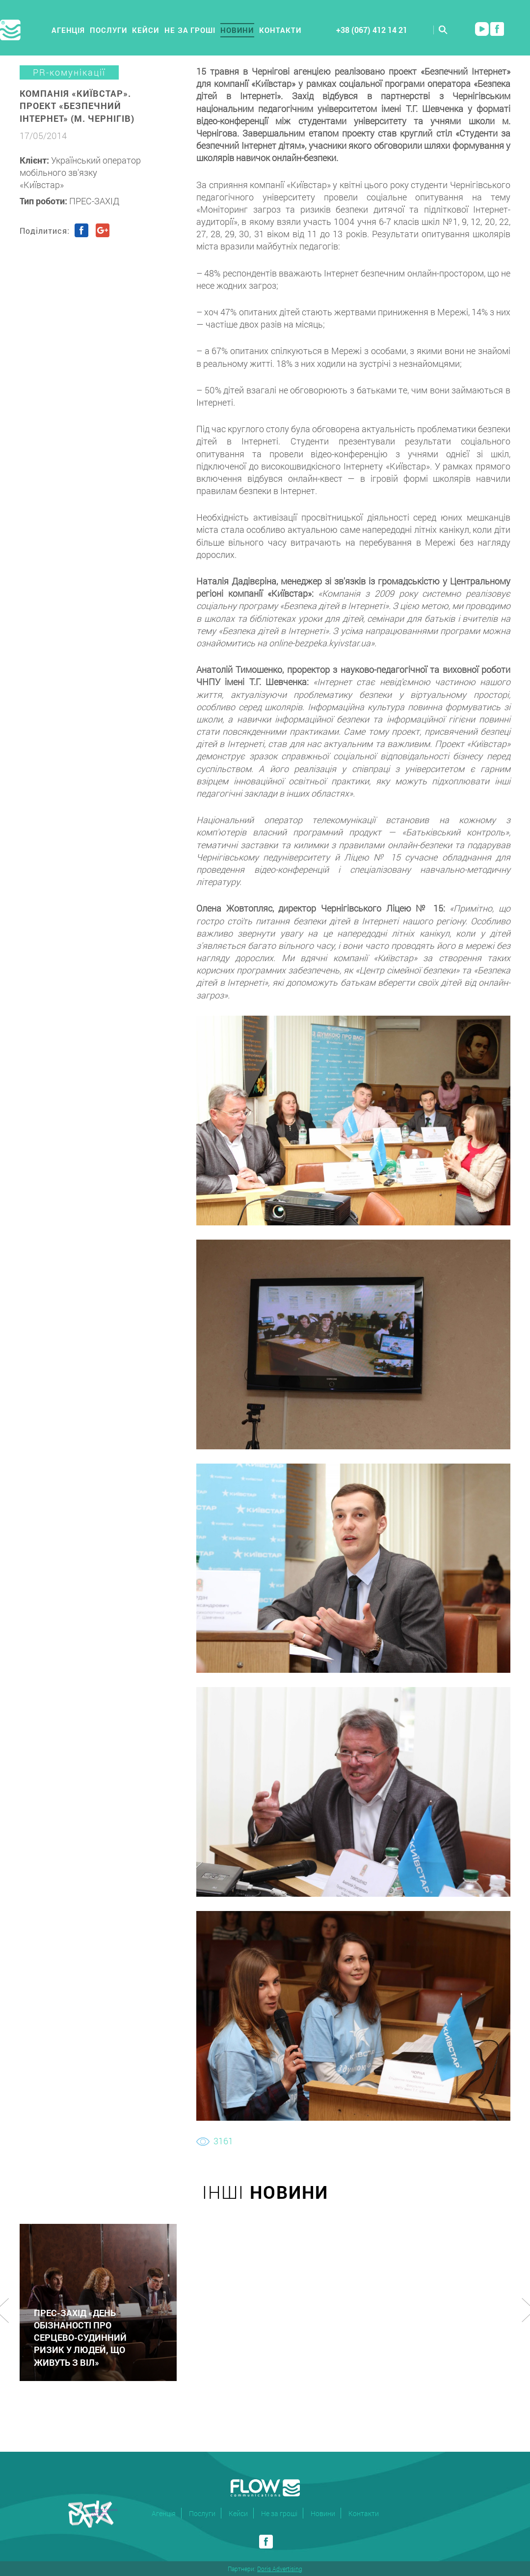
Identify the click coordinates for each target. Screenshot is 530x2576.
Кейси (145, 30)
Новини (237, 30)
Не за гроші (189, 30)
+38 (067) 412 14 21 (371, 30)
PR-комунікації (69, 72)
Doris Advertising (279, 2569)
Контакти (280, 30)
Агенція (68, 30)
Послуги (108, 30)
